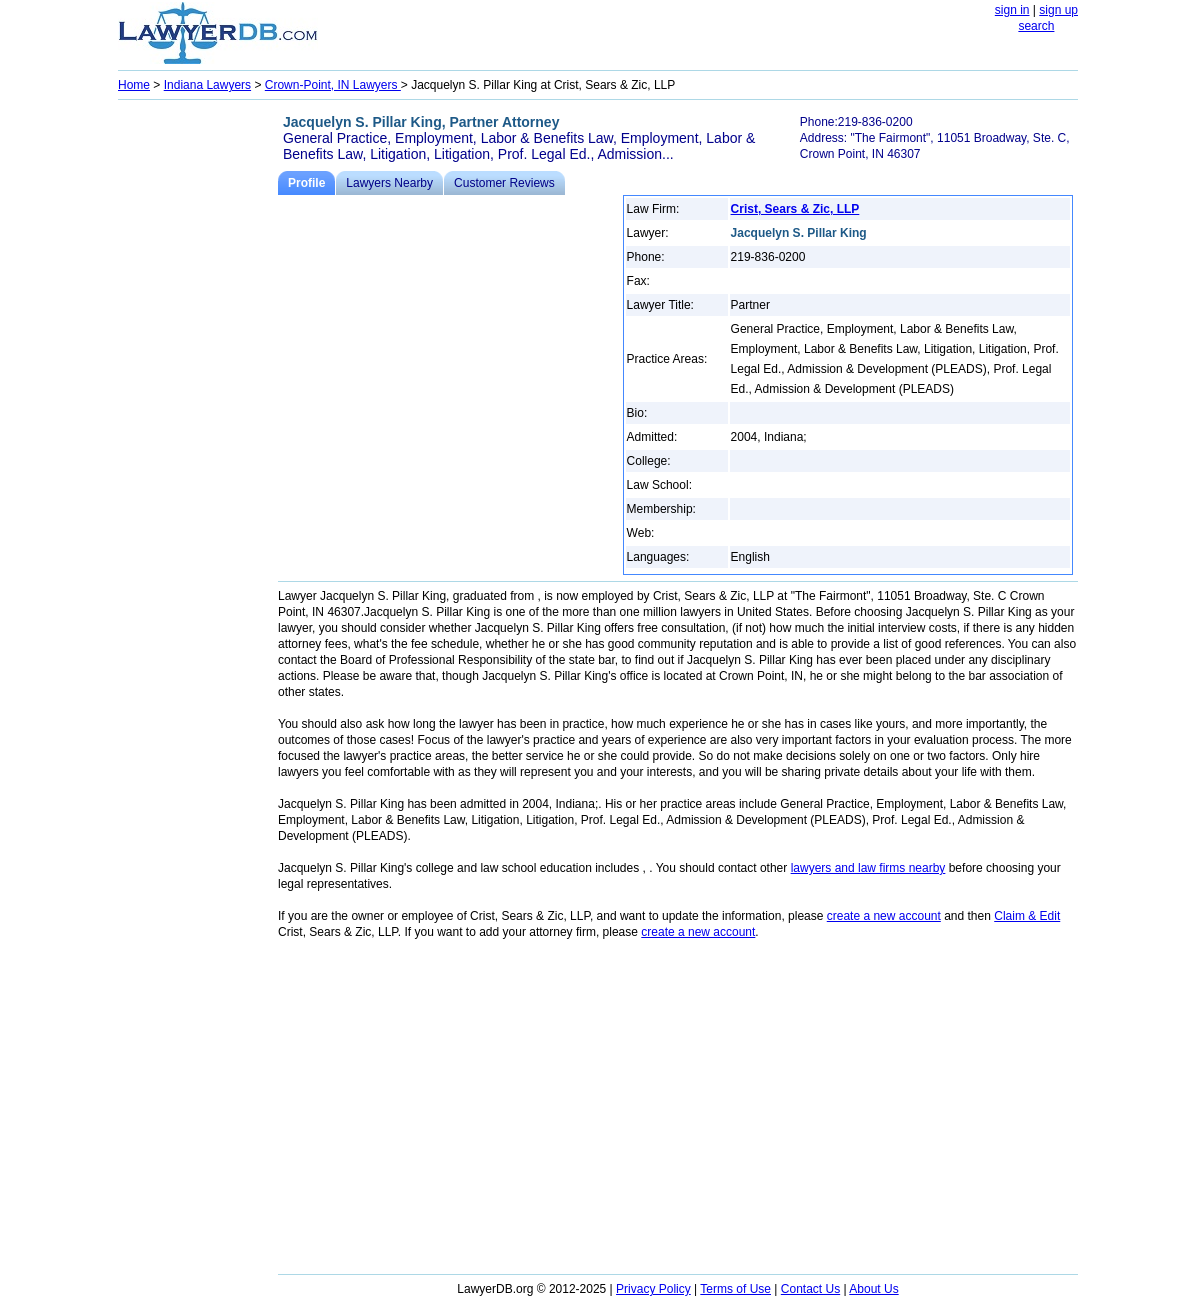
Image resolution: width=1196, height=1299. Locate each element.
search (1036, 26)
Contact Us (810, 1289)
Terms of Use (735, 1289)
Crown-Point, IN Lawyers (333, 85)
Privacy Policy (653, 1289)
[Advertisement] (198, 406)
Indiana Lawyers (207, 85)
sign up (1058, 10)
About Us (873, 1289)
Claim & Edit (1027, 916)
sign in (1012, 10)
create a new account (884, 916)
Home (134, 85)
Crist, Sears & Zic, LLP (795, 209)
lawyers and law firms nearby (868, 868)
